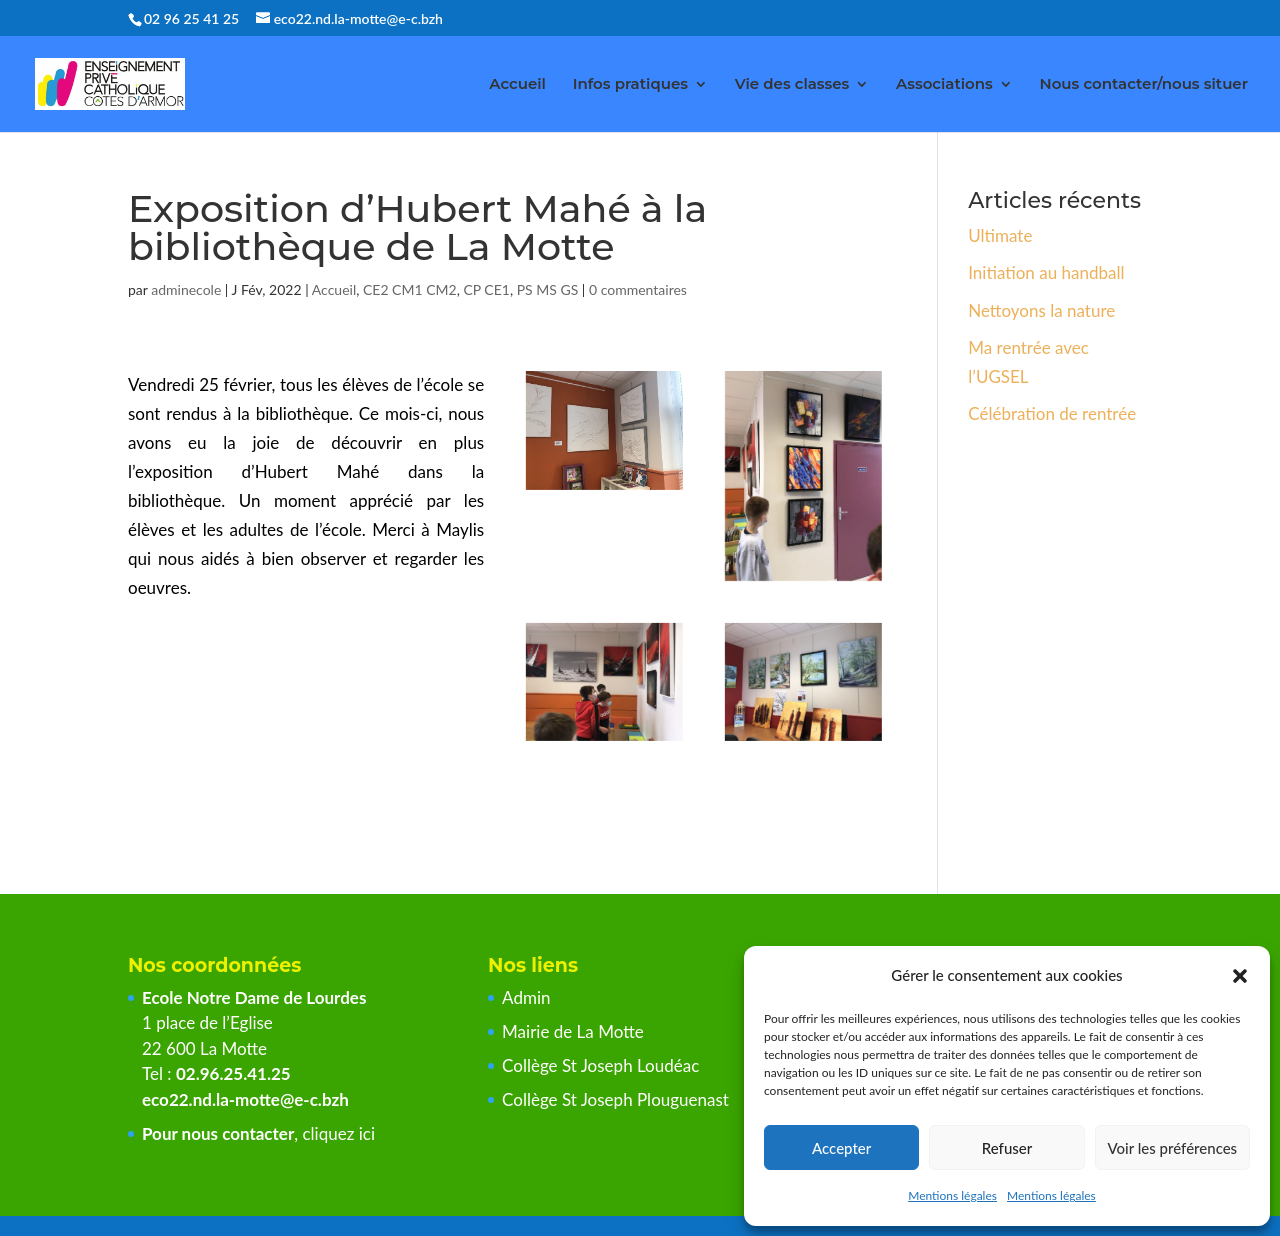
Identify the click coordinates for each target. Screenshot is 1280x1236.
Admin (526, 997)
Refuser (1007, 1148)
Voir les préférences (1173, 1148)
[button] (1240, 976)
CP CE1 (486, 289)
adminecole (186, 289)
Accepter (841, 1148)
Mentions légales (952, 1195)
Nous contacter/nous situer (1143, 85)
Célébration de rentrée (1052, 413)
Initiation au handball (1046, 272)
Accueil (517, 85)
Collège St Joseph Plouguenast (617, 1099)
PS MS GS (548, 289)
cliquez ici (338, 1133)
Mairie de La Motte (573, 1031)
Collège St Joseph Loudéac (603, 1065)
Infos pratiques (630, 85)
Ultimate (1000, 235)
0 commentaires (638, 289)
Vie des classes (792, 85)
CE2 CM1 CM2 (410, 289)
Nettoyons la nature (1041, 310)
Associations (944, 85)
